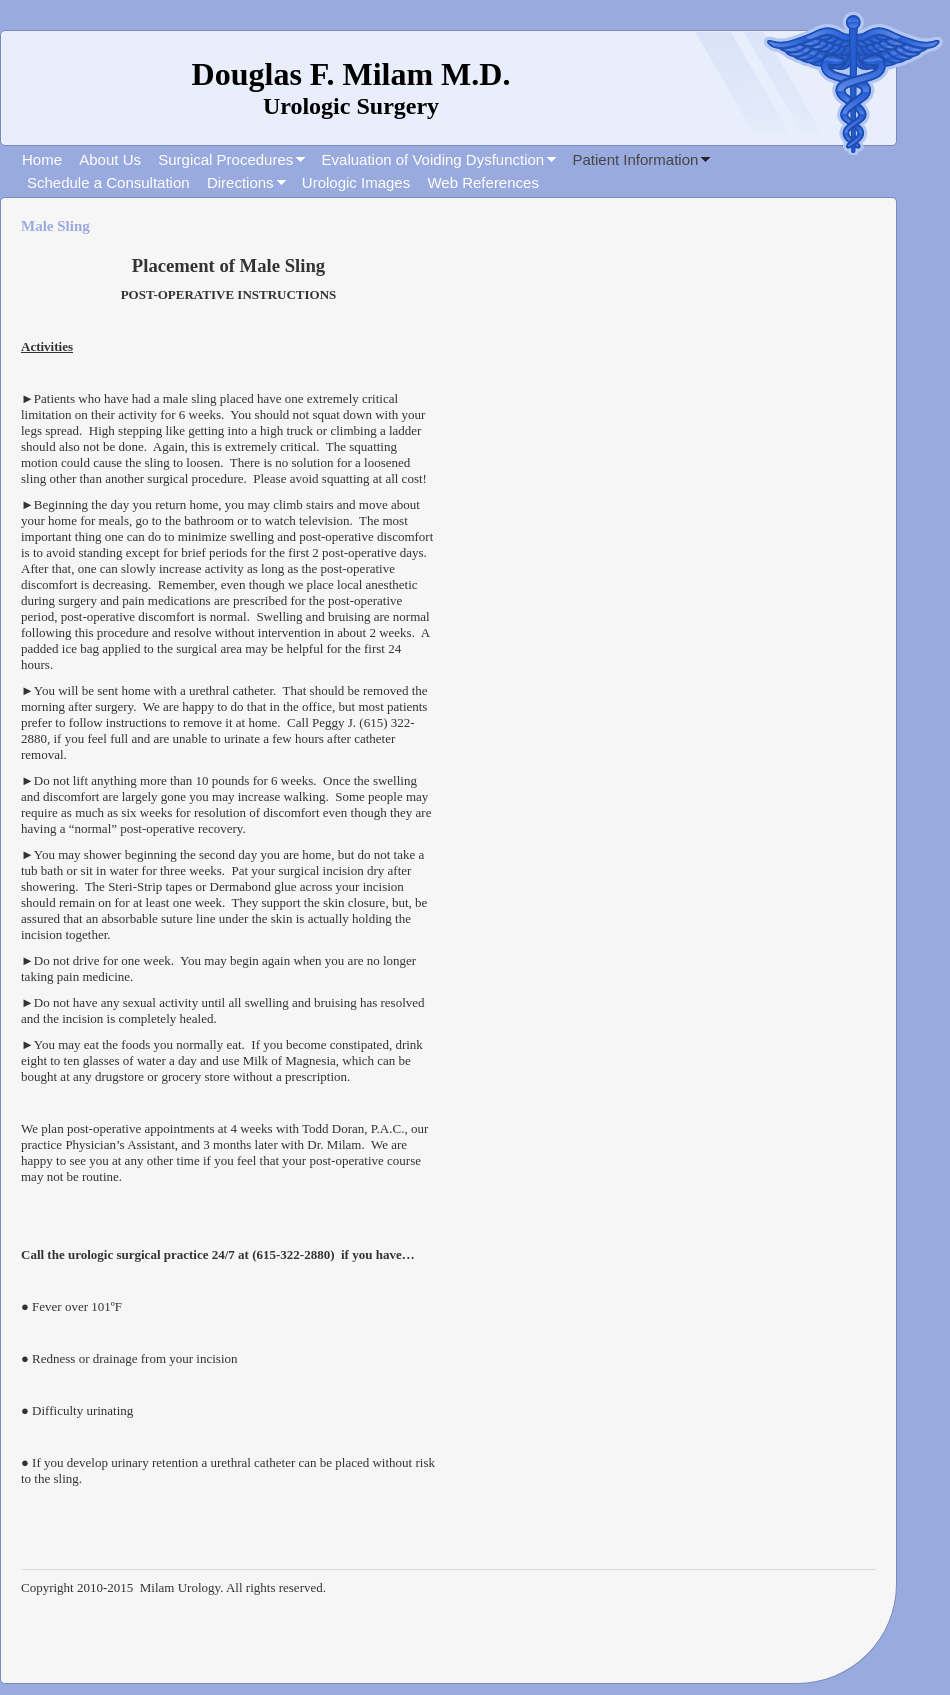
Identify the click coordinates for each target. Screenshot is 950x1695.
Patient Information (635, 159)
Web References (482, 182)
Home (42, 159)
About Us (110, 159)
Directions (240, 182)
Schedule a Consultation (108, 182)
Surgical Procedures (225, 159)
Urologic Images (356, 182)
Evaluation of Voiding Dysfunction (433, 159)
